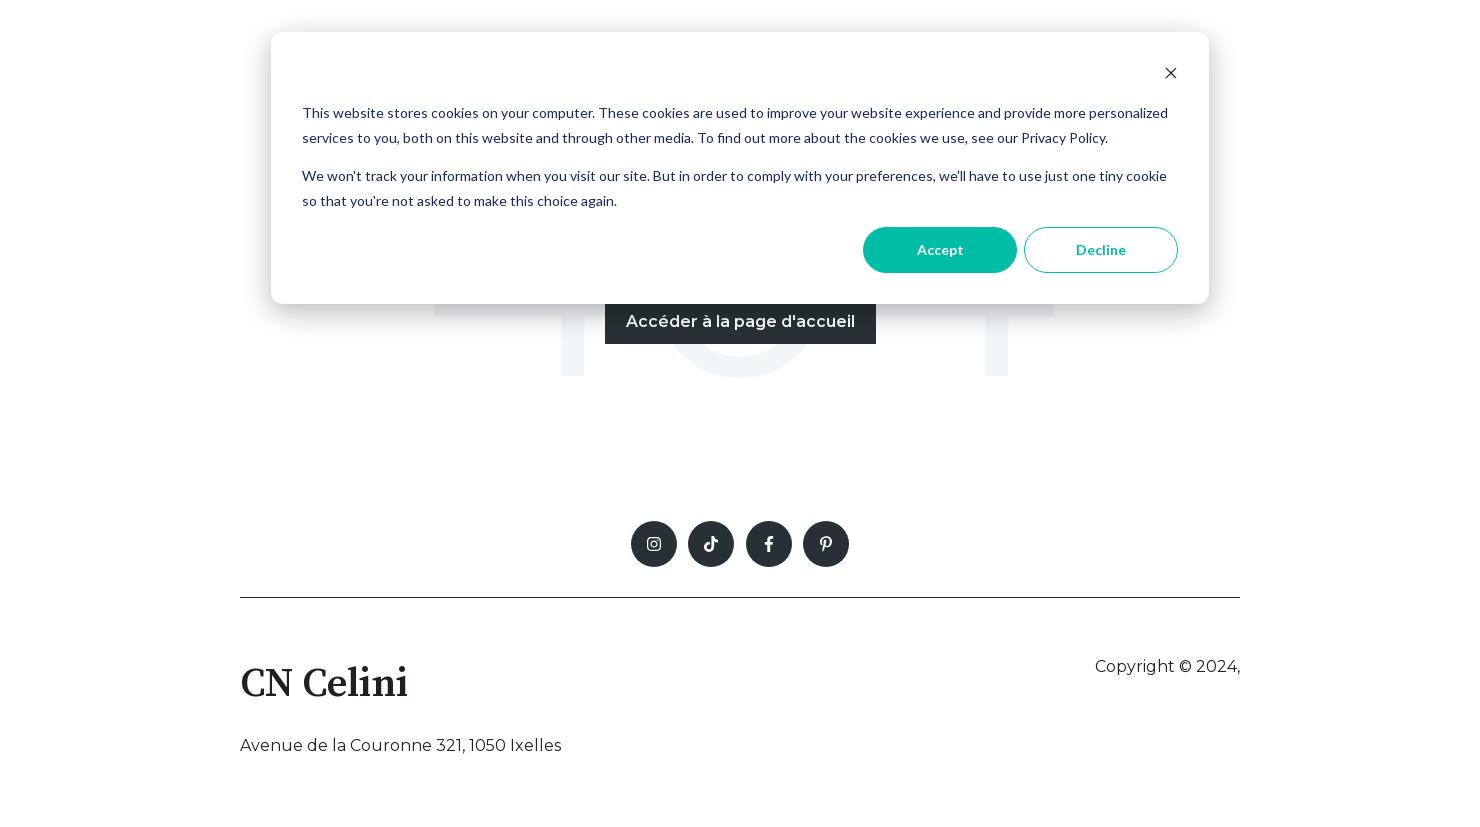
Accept (940, 249)
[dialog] (740, 168)
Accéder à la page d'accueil (740, 321)
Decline (1101, 249)
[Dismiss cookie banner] (1171, 75)
